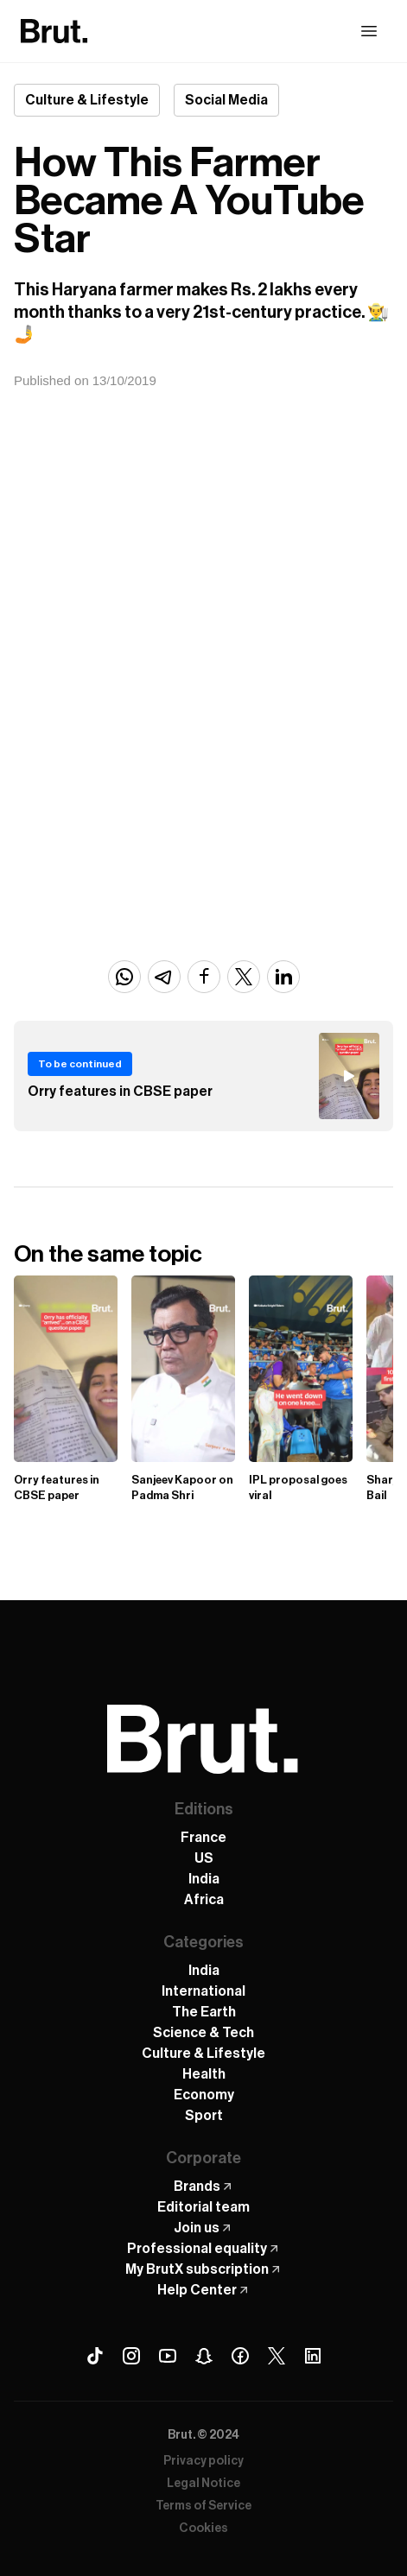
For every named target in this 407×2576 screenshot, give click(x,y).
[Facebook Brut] (240, 2356)
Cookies (203, 2528)
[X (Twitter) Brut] (276, 2356)
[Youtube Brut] (167, 2356)
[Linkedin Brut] (313, 2356)
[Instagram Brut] (131, 2356)
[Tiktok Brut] (95, 2356)
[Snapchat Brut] (204, 2356)
